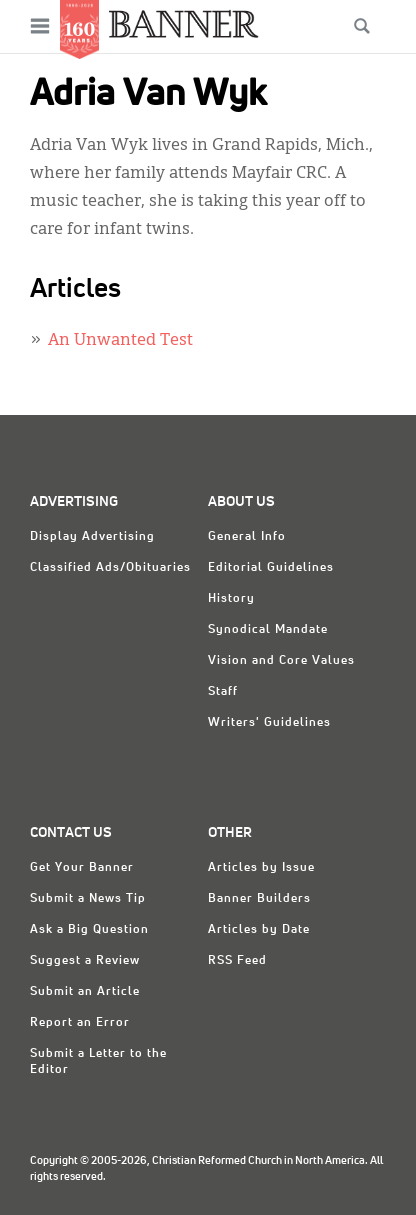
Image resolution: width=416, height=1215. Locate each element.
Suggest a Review (85, 961)
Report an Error (80, 1023)
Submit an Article (85, 992)
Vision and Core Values (281, 661)
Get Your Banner (82, 868)
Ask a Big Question (89, 930)
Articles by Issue (261, 868)
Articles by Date (259, 930)
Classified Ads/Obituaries (110, 568)
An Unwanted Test (120, 341)
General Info (247, 537)
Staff (223, 692)
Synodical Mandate (268, 630)
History (231, 599)
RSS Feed (237, 961)
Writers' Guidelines (269, 723)
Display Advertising (92, 537)
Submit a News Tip (88, 899)
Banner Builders (259, 899)
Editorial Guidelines (271, 568)
